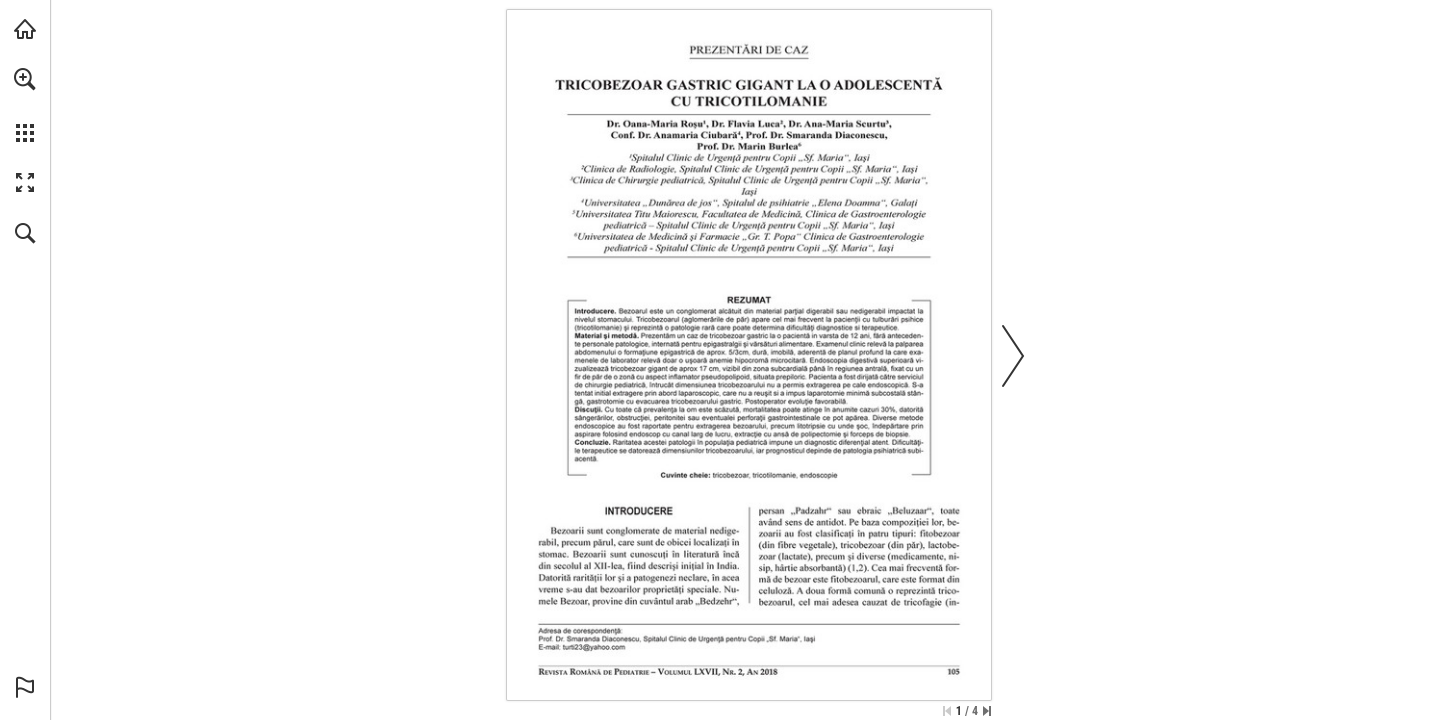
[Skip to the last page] (987, 711)
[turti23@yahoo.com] (594, 647)
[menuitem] (25, 105)
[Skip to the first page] (947, 711)
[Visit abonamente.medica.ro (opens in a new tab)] (25, 29)
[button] (25, 79)
